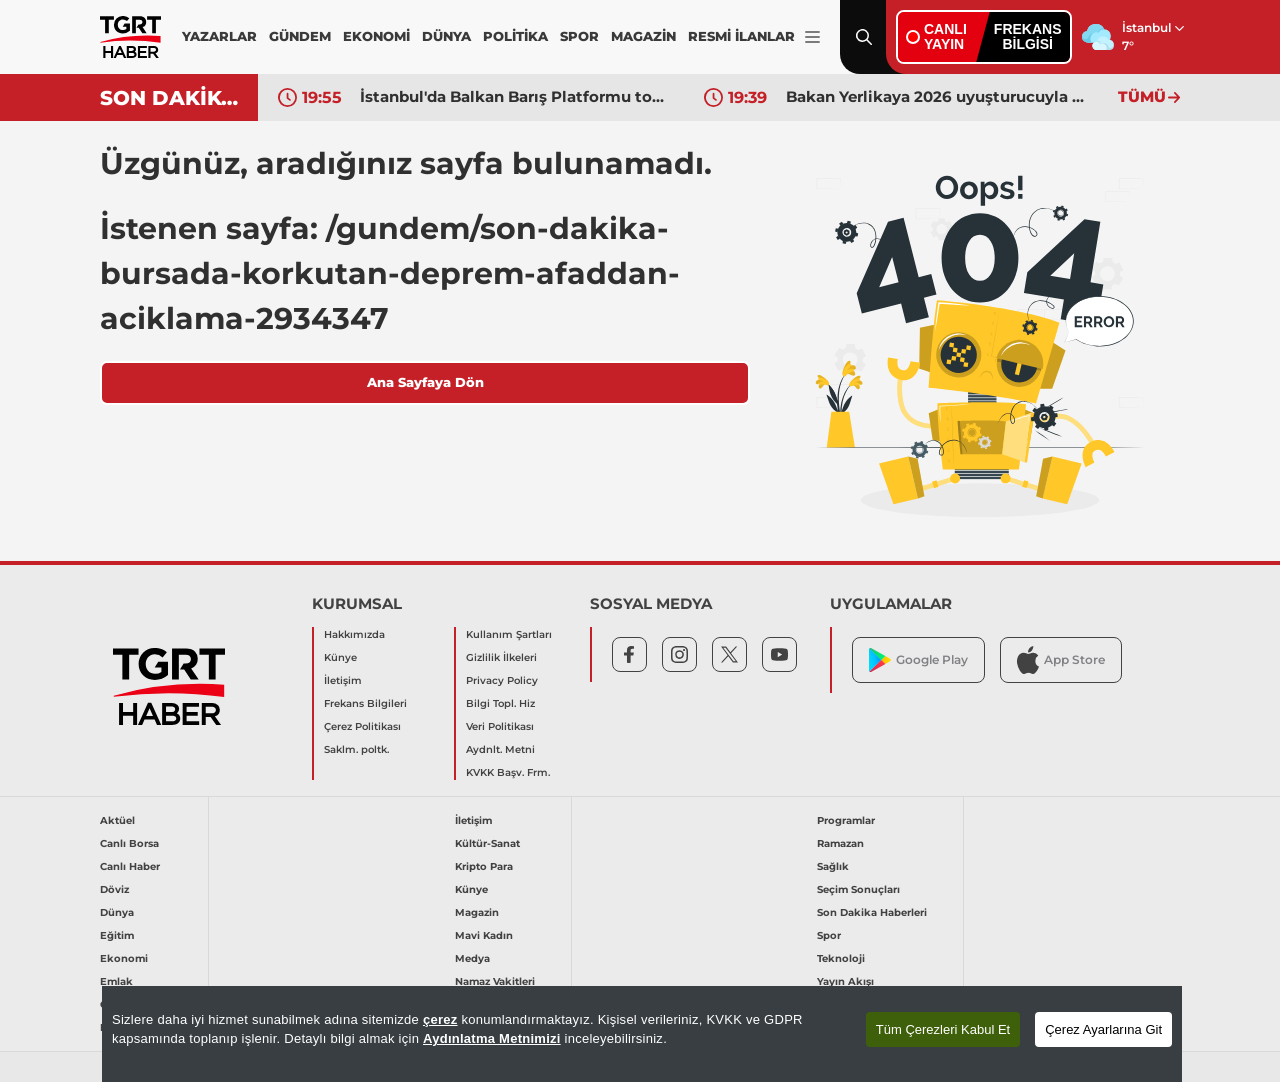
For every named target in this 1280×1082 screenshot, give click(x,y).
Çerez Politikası (362, 726)
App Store (1061, 659)
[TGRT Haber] (130, 37)
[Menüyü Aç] (812, 37)
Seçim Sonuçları (858, 889)
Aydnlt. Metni (500, 749)
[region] (642, 1034)
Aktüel (117, 820)
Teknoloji (841, 958)
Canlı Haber (130, 866)
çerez (440, 1019)
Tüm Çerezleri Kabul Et (943, 1029)
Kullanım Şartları (509, 634)
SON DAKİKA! (171, 98)
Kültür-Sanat (487, 843)
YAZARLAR (219, 36)
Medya (472, 958)
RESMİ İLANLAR (741, 36)
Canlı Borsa (129, 843)
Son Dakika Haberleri (872, 912)
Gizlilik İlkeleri (501, 657)
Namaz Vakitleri (495, 981)
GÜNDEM (300, 36)
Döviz (114, 889)
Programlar (846, 820)
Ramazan (840, 843)
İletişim (343, 680)
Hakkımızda (354, 634)
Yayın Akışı (845, 981)
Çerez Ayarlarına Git (1103, 1029)
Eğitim (117, 935)
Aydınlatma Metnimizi (492, 1038)
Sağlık (833, 866)
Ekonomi (124, 958)
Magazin (477, 912)
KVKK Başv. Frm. (508, 772)
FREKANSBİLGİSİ (1028, 36)
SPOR (579, 36)
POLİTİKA (515, 36)
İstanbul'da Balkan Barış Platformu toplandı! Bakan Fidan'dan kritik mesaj (517, 96)
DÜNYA (446, 36)
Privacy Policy (502, 680)
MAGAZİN (643, 36)
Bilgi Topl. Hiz (500, 703)
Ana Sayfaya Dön (425, 382)
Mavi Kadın (484, 935)
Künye (340, 657)
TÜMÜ (1149, 96)
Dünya (117, 912)
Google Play (918, 660)
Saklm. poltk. (356, 749)
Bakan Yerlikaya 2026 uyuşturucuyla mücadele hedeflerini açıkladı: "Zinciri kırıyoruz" (943, 96)
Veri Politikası (500, 726)
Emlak (116, 981)
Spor (829, 935)
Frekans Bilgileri (365, 703)
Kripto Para (484, 866)
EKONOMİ (376, 36)
